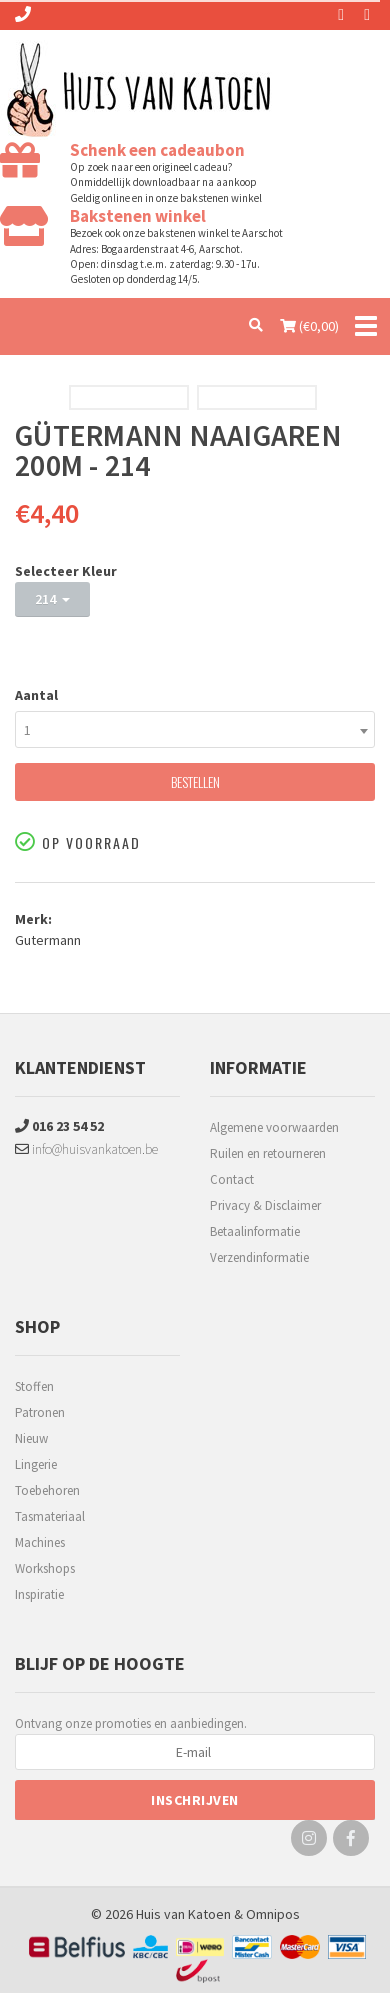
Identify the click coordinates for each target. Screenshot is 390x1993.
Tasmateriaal (50, 1516)
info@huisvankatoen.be (86, 1149)
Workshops (45, 1568)
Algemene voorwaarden (274, 1127)
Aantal (36, 695)
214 (52, 599)
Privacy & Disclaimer (265, 1205)
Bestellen (195, 781)
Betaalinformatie (255, 1231)
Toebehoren (47, 1490)
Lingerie (36, 1464)
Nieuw (31, 1438)
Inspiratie (39, 1594)
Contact (232, 1179)
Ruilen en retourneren (268, 1153)
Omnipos (273, 1914)
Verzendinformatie (259, 1257)
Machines (40, 1542)
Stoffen (34, 1386)
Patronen (40, 1412)
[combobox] (195, 729)
